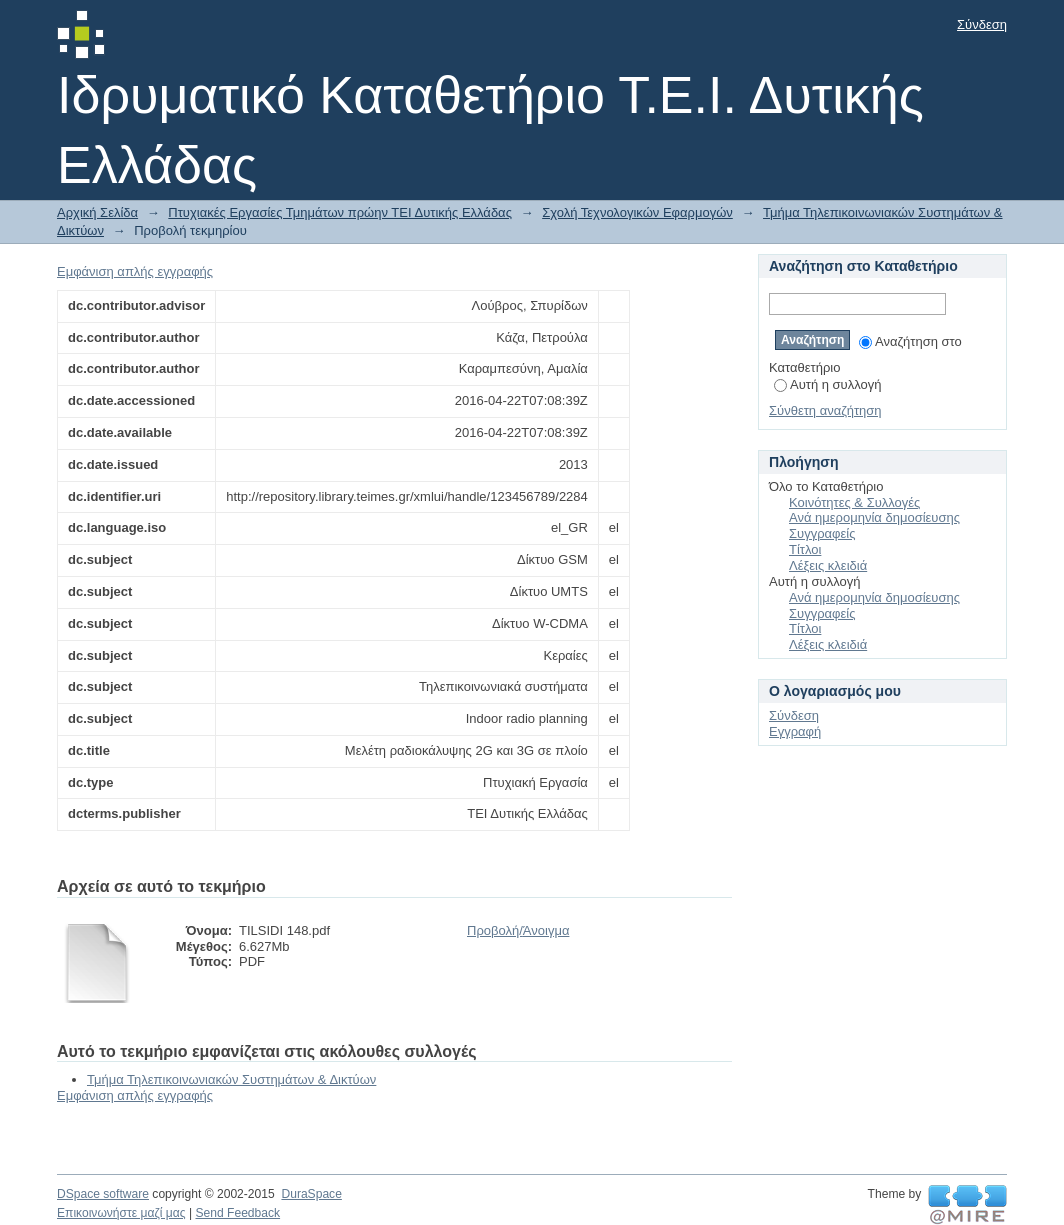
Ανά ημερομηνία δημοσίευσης (874, 517)
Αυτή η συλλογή (828, 384)
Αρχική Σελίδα (97, 212)
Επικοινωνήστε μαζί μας (121, 1213)
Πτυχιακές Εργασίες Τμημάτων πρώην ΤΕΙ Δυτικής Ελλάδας (340, 212)
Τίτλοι (805, 549)
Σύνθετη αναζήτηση (825, 410)
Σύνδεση (982, 24)
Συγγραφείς (822, 533)
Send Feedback (237, 1213)
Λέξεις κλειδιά (828, 565)
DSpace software (103, 1194)
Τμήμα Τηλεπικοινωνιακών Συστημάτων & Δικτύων (231, 1079)
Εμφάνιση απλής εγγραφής (135, 271)
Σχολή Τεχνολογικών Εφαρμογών (637, 212)
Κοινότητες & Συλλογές (854, 502)
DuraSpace (311, 1194)
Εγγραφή (795, 731)
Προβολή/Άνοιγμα (518, 930)
